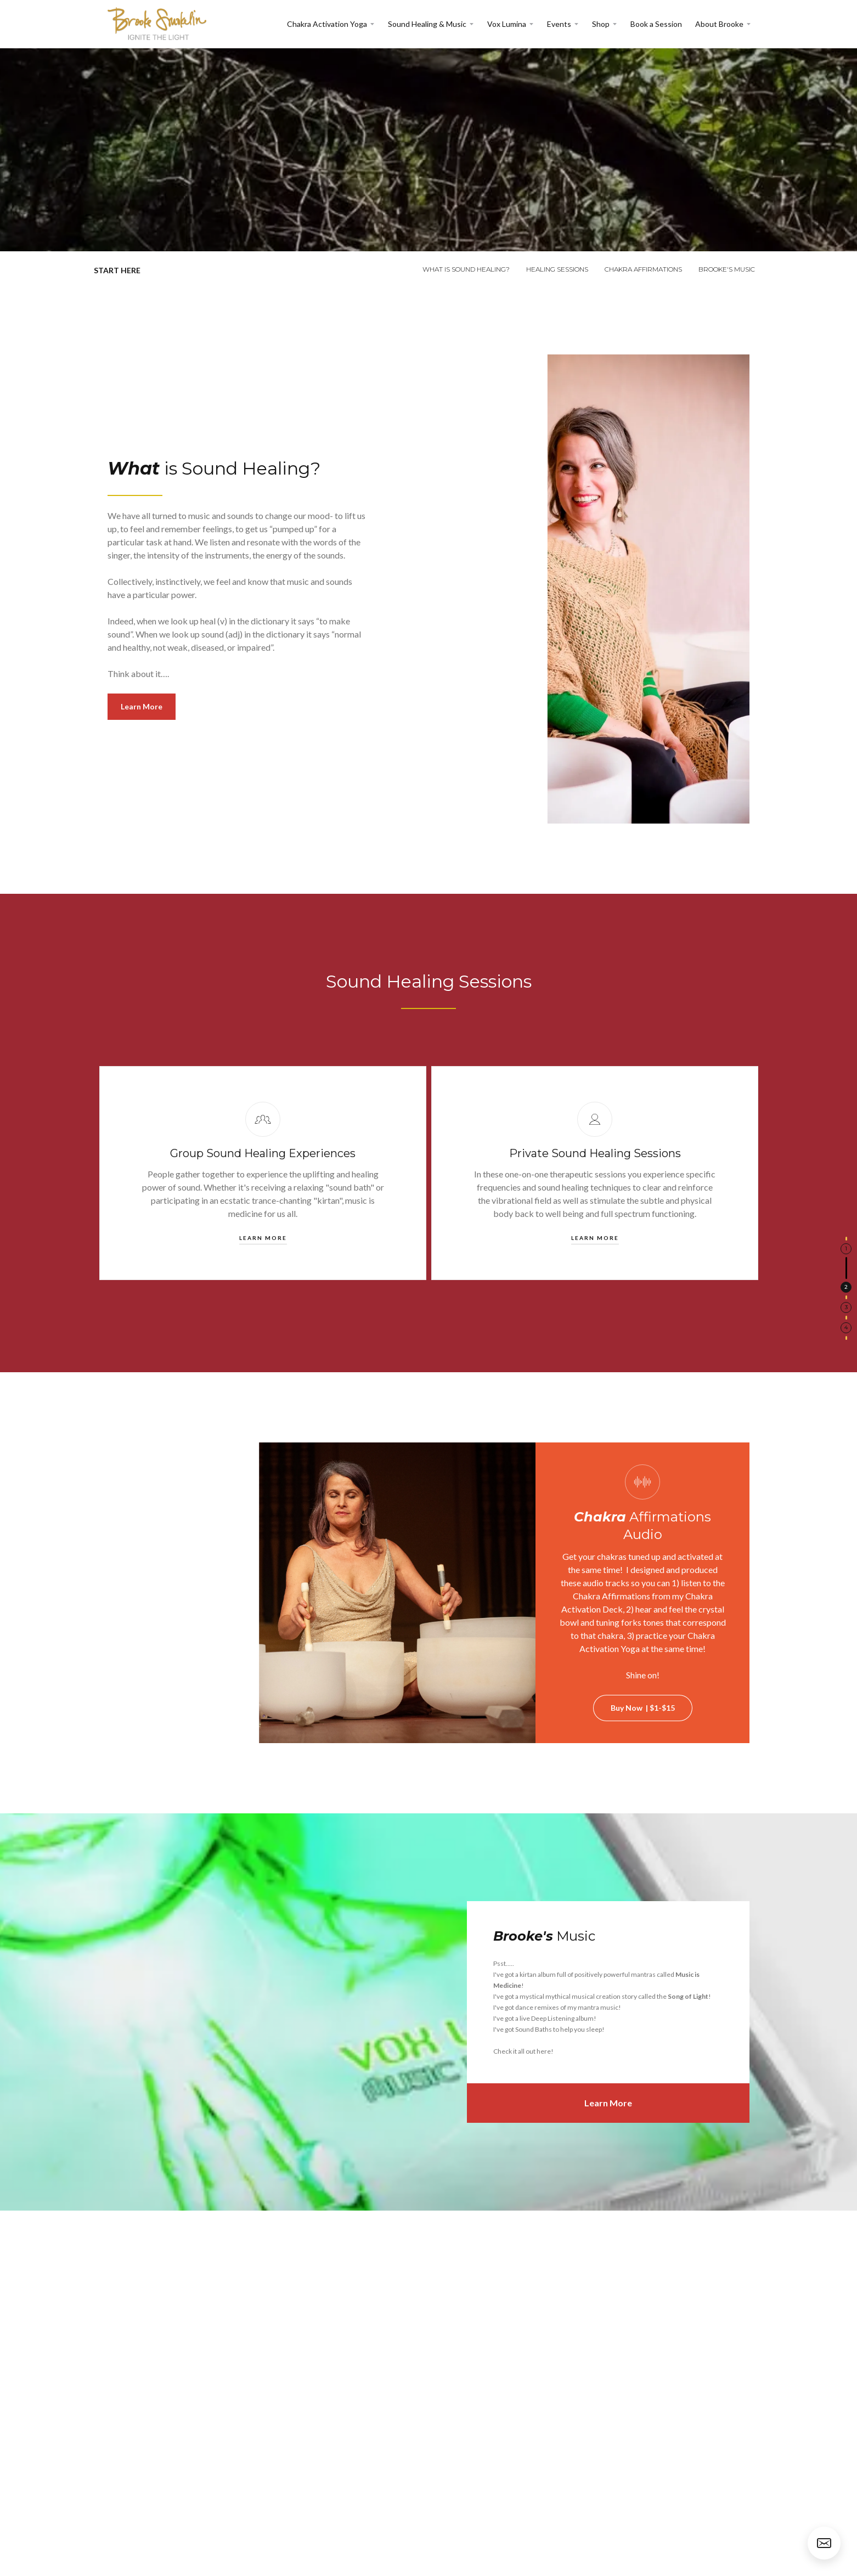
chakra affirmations (643, 269)
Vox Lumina (506, 24)
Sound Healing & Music (427, 24)
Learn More (141, 706)
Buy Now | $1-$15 (643, 1707)
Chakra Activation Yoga (327, 24)
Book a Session (656, 24)
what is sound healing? (466, 269)
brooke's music (726, 269)
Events (559, 24)
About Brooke (719, 24)
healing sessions (557, 269)
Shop (601, 24)
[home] (157, 24)
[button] (330, 24)
